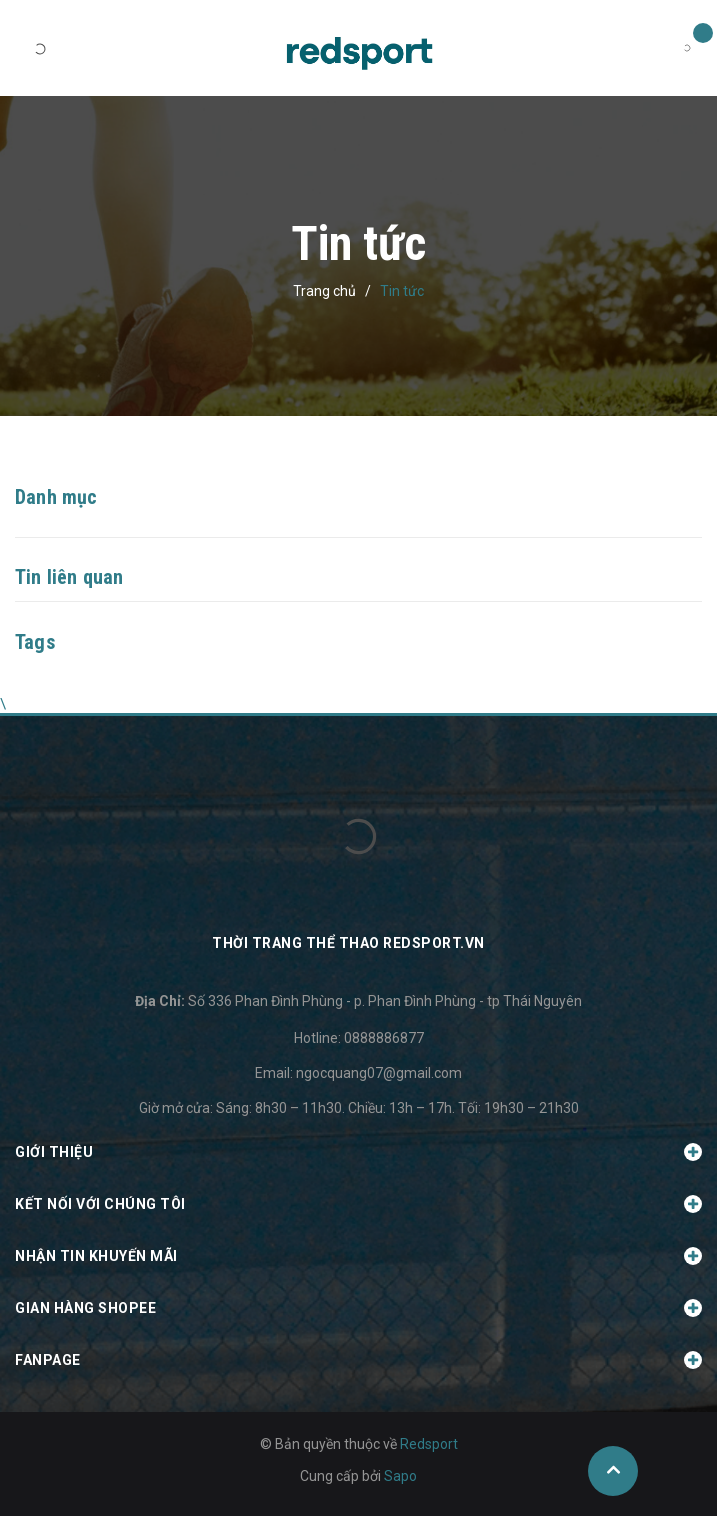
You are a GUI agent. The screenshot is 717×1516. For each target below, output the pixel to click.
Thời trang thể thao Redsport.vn (348, 943)
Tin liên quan (69, 577)
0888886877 (384, 1038)
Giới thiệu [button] (358, 1152)
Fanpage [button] (358, 1360)
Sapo (400, 1476)
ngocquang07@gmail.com (379, 1073)
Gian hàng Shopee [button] (358, 1308)
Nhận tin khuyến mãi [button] (358, 1256)
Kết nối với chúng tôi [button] (358, 1204)
